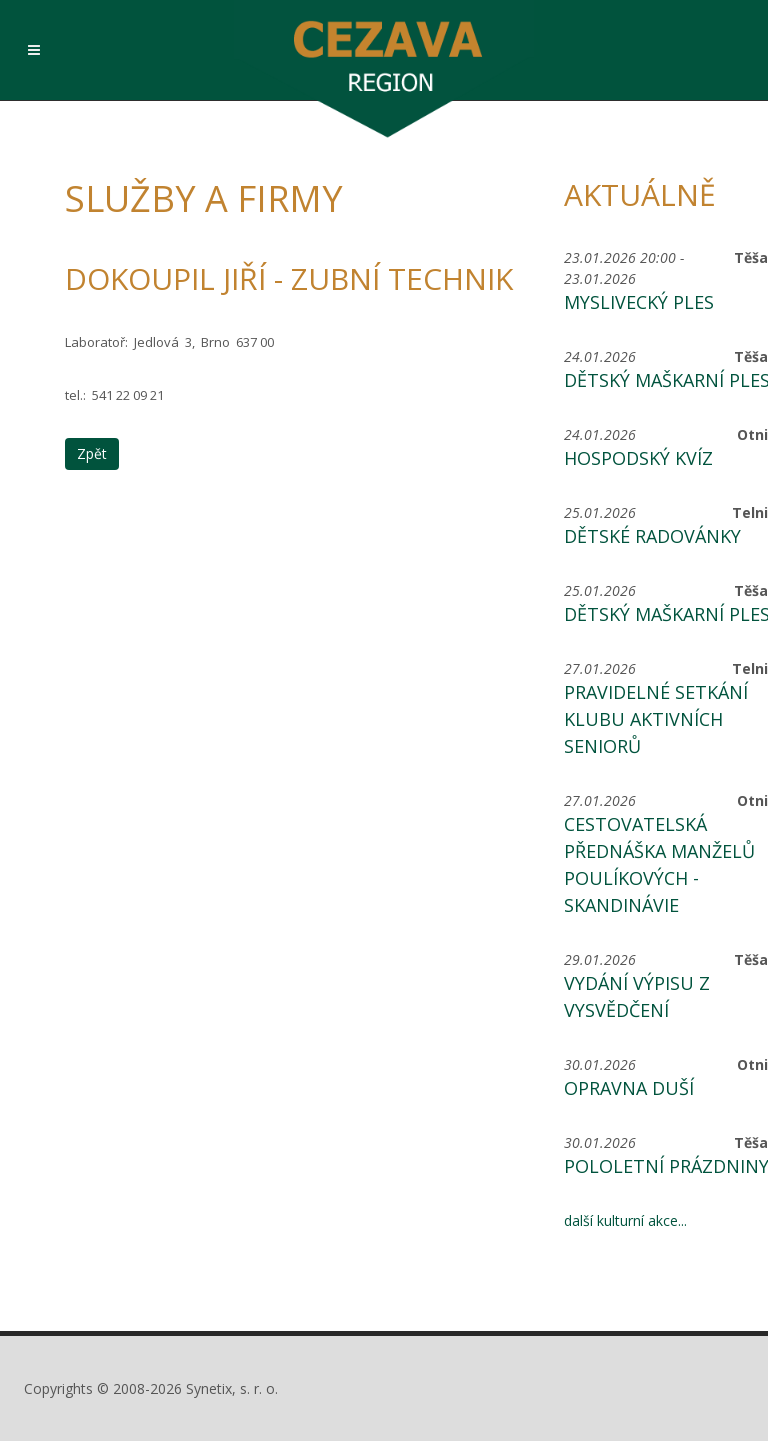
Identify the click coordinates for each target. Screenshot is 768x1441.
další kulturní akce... (625, 1220)
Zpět (92, 453)
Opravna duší (629, 1088)
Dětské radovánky (652, 536)
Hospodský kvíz (638, 458)
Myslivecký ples (639, 302)
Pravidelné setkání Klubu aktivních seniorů (656, 719)
